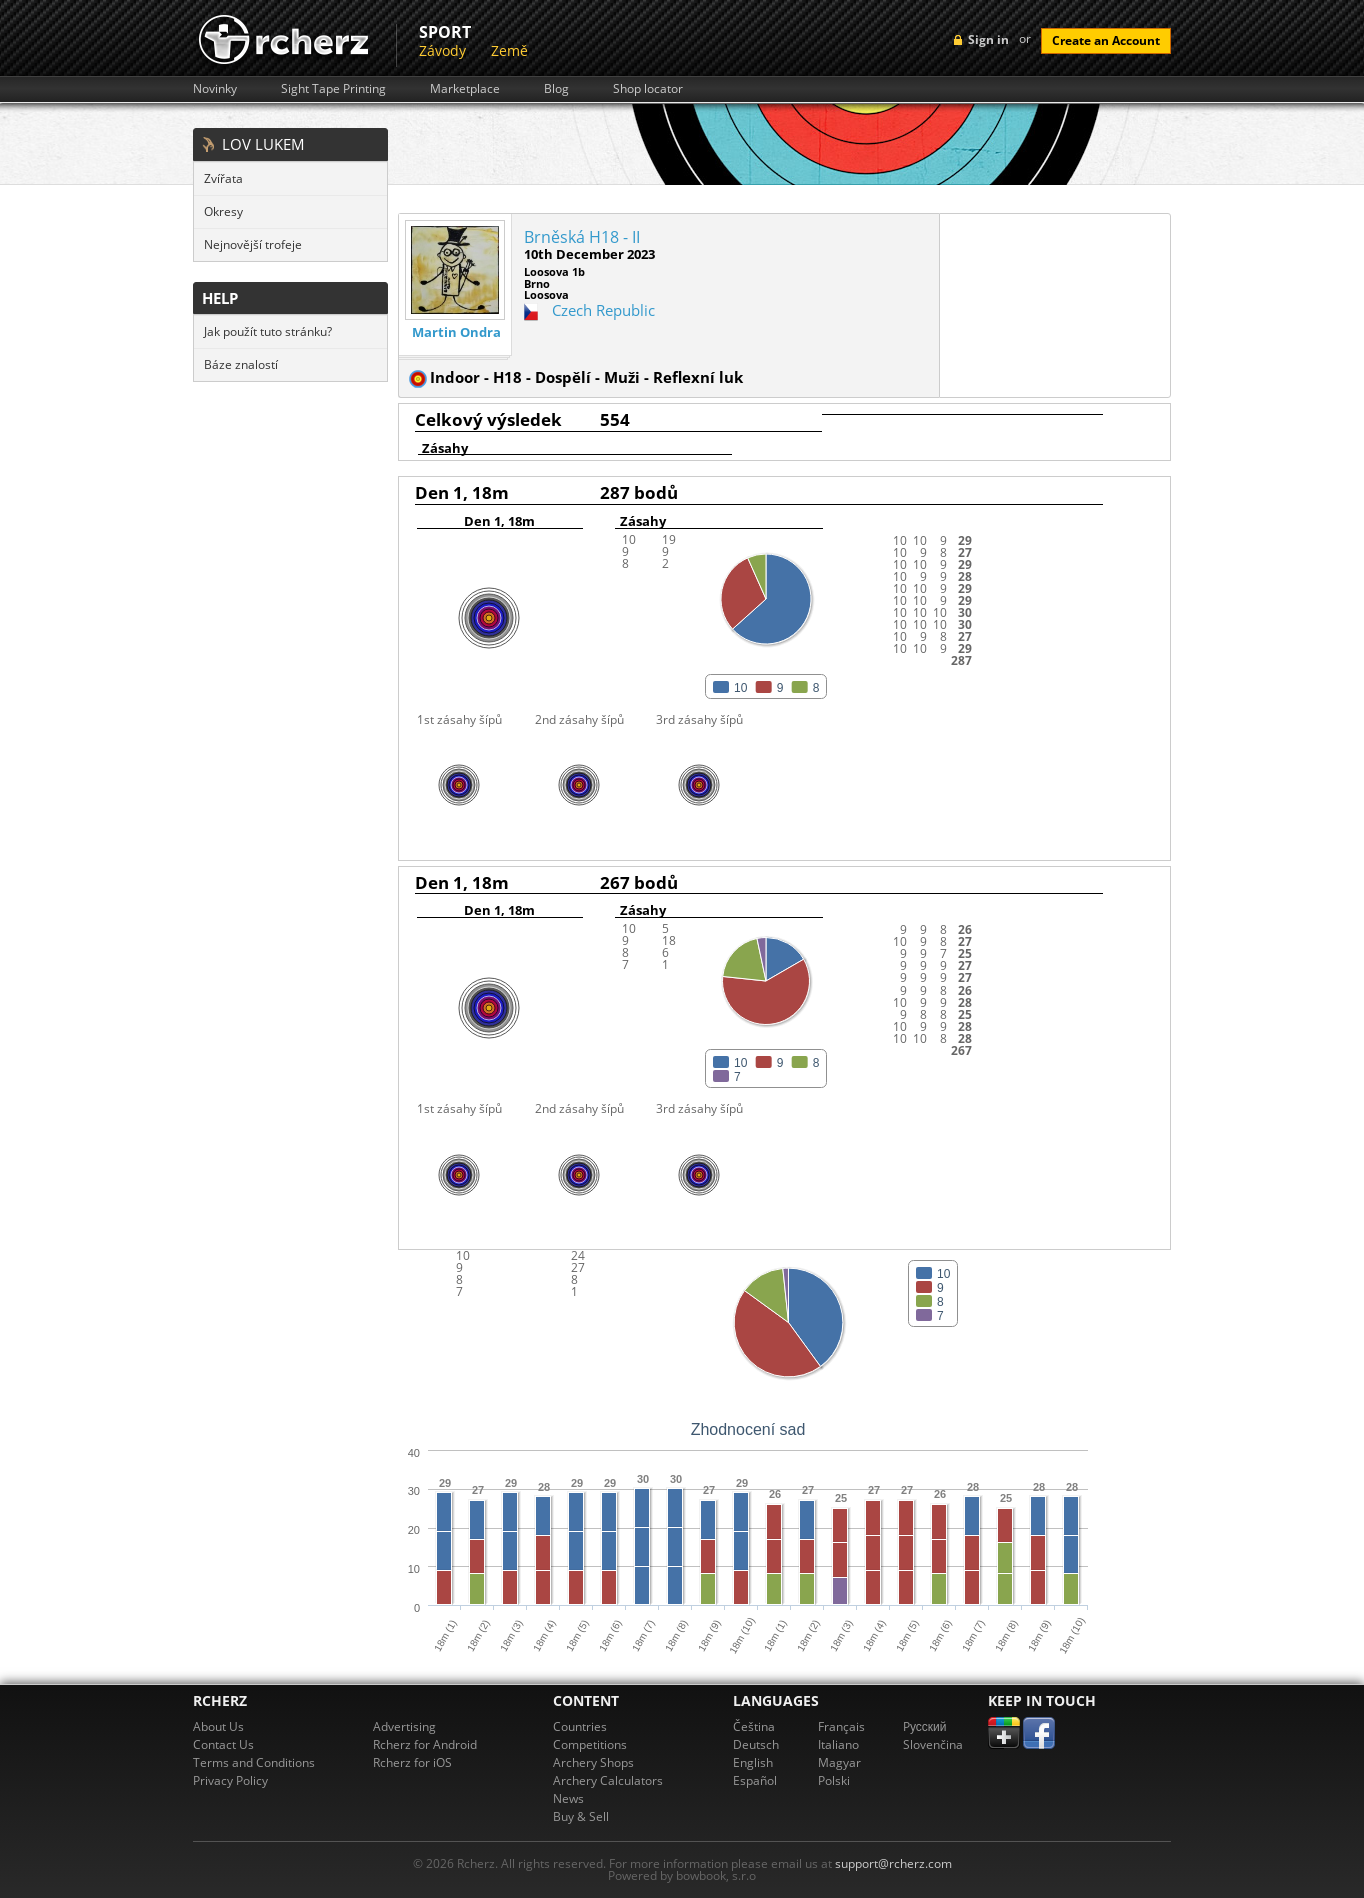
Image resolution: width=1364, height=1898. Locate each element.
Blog (556, 89)
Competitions (590, 1744)
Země (509, 50)
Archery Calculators (608, 1780)
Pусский (925, 1726)
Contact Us (223, 1744)
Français (841, 1726)
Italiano (838, 1744)
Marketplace (465, 89)
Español (755, 1780)
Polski (834, 1780)
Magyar (839, 1762)
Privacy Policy (230, 1780)
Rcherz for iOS (412, 1762)
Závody (442, 50)
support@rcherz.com (893, 1863)
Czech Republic (603, 310)
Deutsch (756, 1744)
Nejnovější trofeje (253, 244)
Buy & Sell (581, 1816)
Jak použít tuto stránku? (268, 331)
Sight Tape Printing (333, 89)
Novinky (215, 89)
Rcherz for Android (425, 1744)
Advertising (404, 1726)
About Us (218, 1726)
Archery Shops (593, 1762)
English (753, 1762)
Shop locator (648, 89)
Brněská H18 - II (582, 237)
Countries (580, 1726)
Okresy (223, 211)
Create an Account (1106, 40)
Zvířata (223, 178)
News (568, 1798)
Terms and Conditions (254, 1762)
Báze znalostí (241, 364)
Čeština (754, 1726)
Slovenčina (933, 1744)
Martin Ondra (456, 332)
